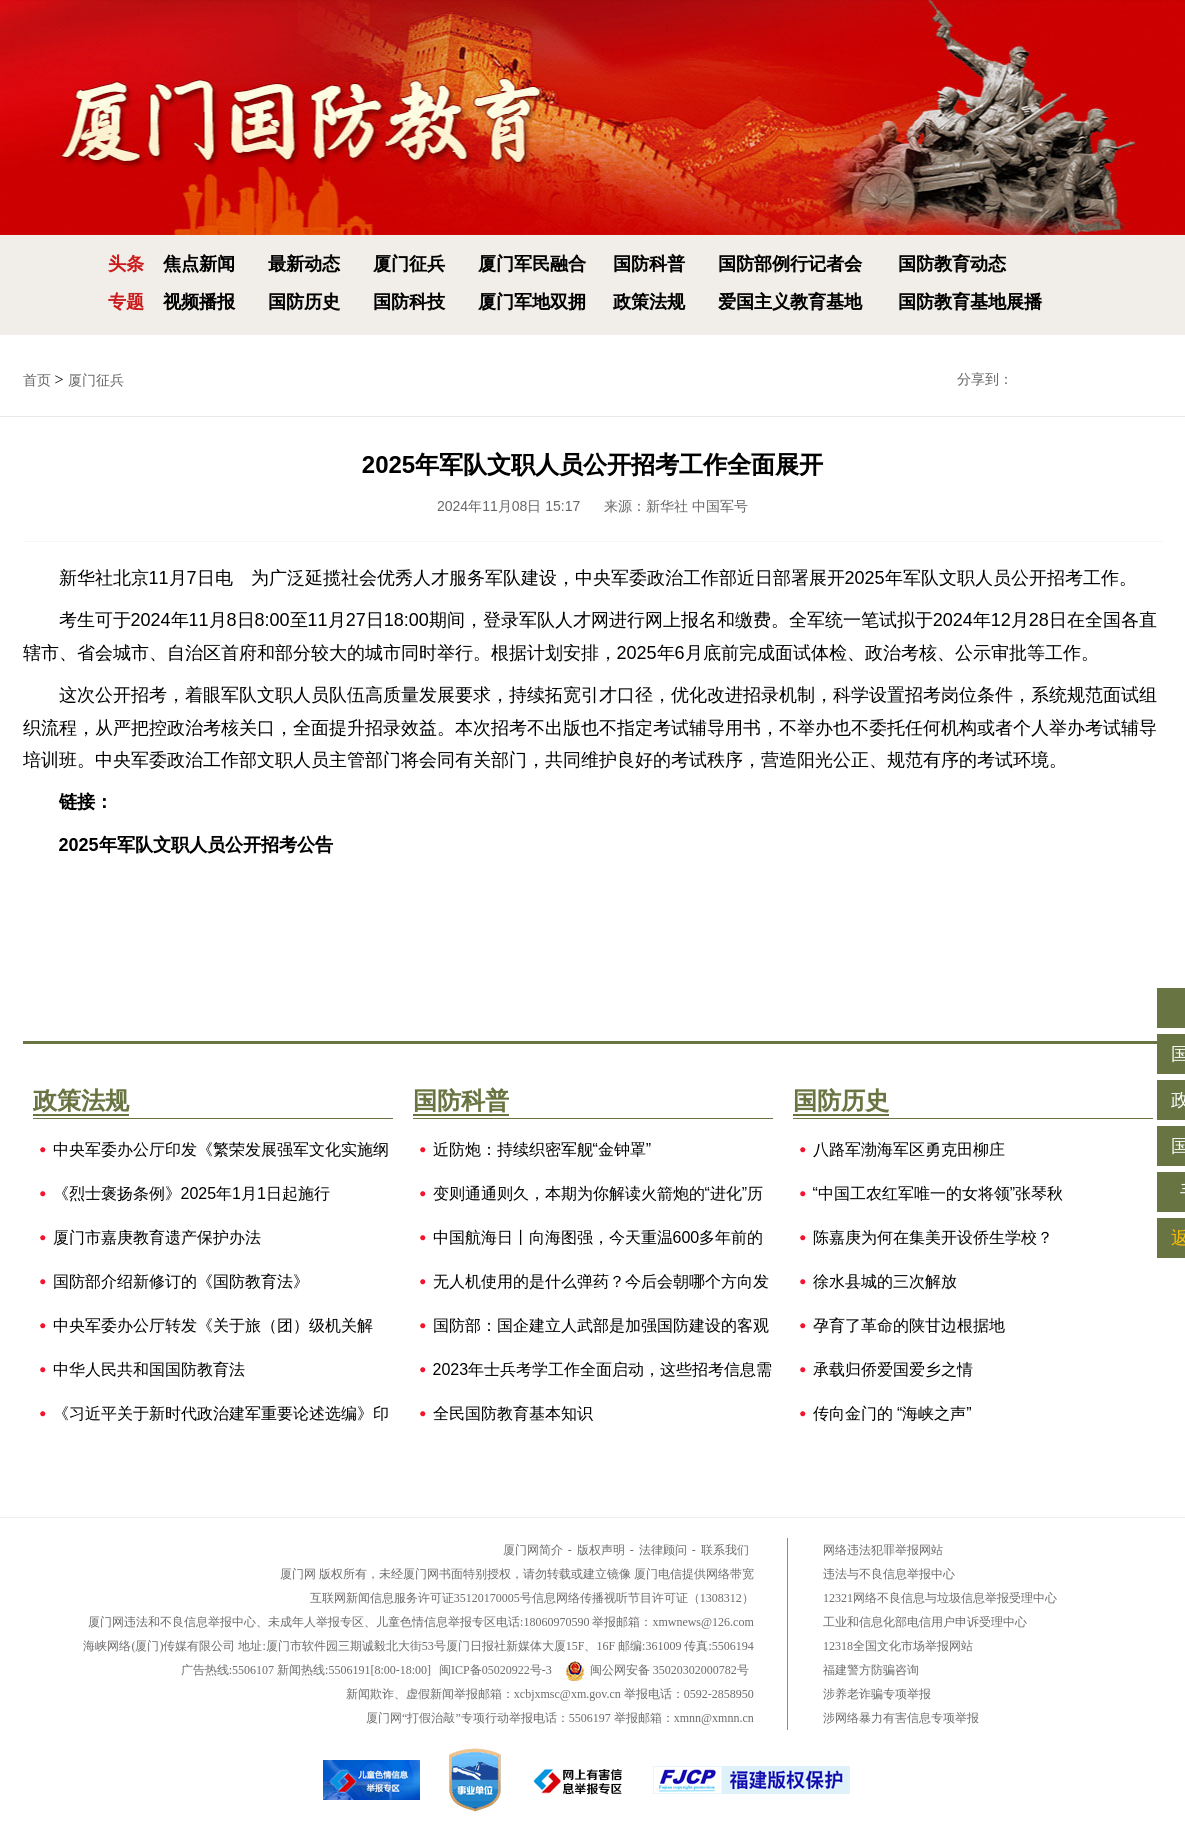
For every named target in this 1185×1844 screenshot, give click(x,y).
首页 (37, 380)
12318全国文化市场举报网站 (898, 1646)
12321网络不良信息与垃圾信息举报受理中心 (940, 1598)
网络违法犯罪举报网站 (883, 1550)
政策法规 (649, 302)
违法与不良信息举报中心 (889, 1574)
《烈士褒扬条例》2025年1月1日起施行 (191, 1194)
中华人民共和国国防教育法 (149, 1370)
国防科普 (649, 264)
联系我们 (725, 1550)
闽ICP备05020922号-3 (495, 1670)
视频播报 (199, 302)
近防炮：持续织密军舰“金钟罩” (542, 1150)
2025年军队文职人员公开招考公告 (196, 845)
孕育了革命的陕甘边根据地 (909, 1326)
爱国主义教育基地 (790, 302)
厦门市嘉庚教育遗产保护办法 (157, 1238)
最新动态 (304, 264)
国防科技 (409, 302)
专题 (126, 302)
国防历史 (304, 302)
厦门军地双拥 (532, 302)
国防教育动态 (952, 264)
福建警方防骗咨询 (871, 1670)
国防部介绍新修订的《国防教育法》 (181, 1282)
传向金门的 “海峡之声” (892, 1414)
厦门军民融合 (532, 264)
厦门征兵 (409, 264)
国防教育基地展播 (970, 302)
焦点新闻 (199, 264)
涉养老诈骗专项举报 (877, 1694)
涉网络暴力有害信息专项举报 (901, 1718)
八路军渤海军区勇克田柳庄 (909, 1150)
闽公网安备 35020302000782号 (657, 1670)
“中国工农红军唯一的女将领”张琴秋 (938, 1194)
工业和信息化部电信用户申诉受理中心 (925, 1622)
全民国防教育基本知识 (513, 1414)
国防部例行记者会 (790, 264)
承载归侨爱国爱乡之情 (893, 1370)
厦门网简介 (533, 1550)
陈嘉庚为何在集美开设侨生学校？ (933, 1238)
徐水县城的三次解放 (885, 1282)
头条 (126, 264)
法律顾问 (663, 1550)
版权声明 (601, 1550)
